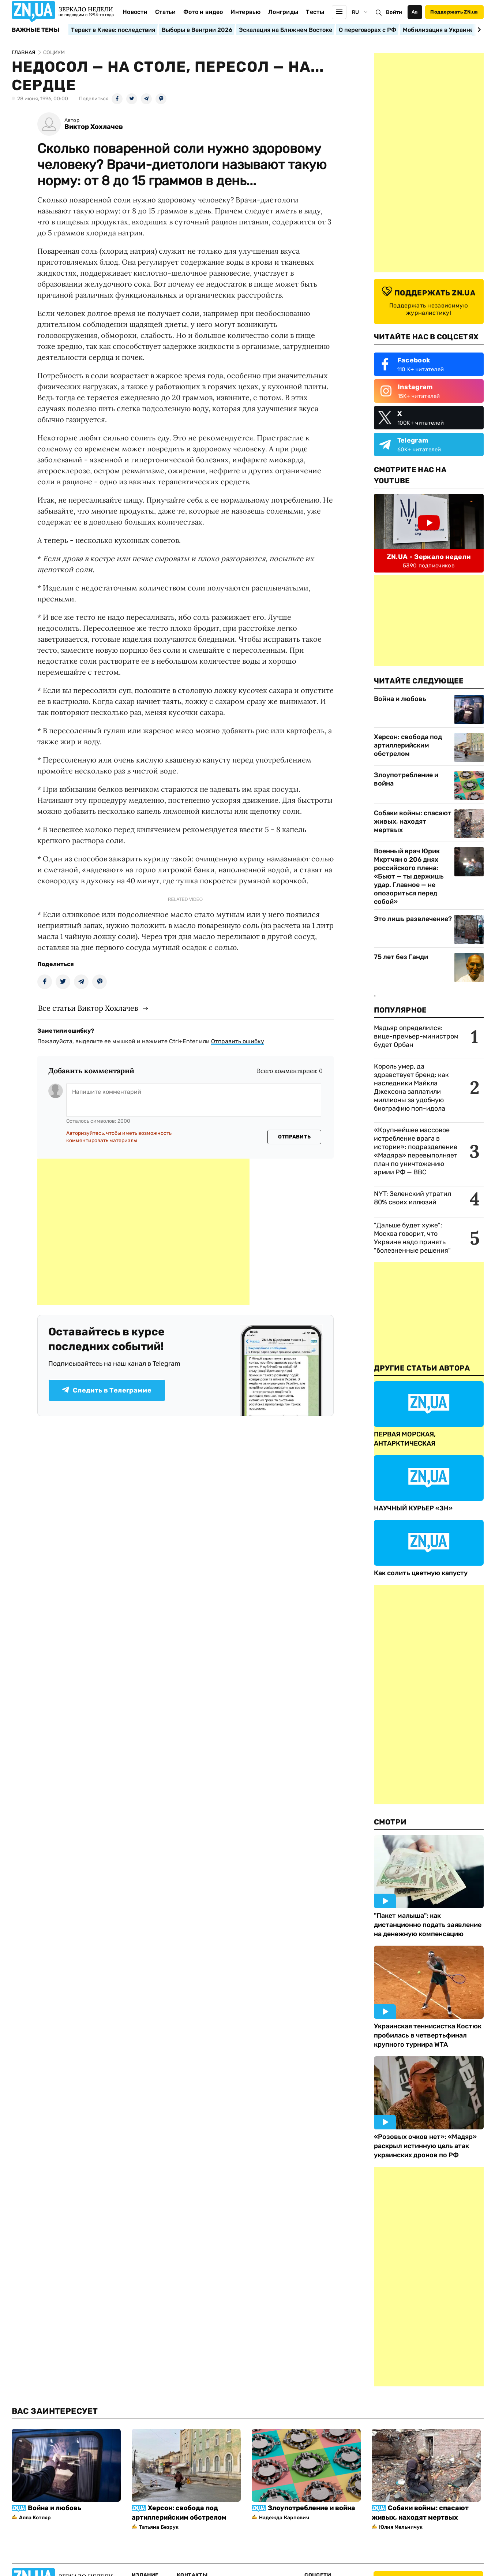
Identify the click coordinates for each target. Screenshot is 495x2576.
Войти (394, 12)
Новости (135, 11)
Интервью (245, 11)
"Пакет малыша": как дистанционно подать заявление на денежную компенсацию (427, 1925)
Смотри (390, 1822)
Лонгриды (283, 11)
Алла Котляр (35, 2518)
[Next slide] (478, 29)
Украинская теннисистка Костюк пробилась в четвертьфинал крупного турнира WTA (427, 2035)
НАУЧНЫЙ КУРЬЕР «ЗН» (413, 1508)
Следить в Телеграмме (106, 1390)
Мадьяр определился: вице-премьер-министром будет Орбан (416, 1036)
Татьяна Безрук (159, 2527)
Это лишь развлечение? (413, 919)
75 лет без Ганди (401, 957)
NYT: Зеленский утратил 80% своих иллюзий (412, 1198)
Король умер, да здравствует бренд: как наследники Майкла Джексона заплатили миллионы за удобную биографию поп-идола (411, 1087)
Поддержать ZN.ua (454, 12)
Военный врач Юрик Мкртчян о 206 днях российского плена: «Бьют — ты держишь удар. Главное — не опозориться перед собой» (409, 876)
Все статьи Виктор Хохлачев (88, 1008)
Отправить (294, 1137)
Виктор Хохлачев (93, 127)
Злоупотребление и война (406, 779)
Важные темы (36, 30)
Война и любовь (400, 699)
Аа (415, 12)
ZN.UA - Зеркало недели (429, 557)
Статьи (165, 11)
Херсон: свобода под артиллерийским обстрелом (408, 745)
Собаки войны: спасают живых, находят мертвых (412, 821)
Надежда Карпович (284, 2518)
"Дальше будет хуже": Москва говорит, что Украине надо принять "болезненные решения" (412, 1238)
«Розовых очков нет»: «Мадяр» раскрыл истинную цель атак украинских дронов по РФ (425, 2146)
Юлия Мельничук (401, 2527)
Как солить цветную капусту (421, 1573)
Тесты (315, 11)
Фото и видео (203, 11)
